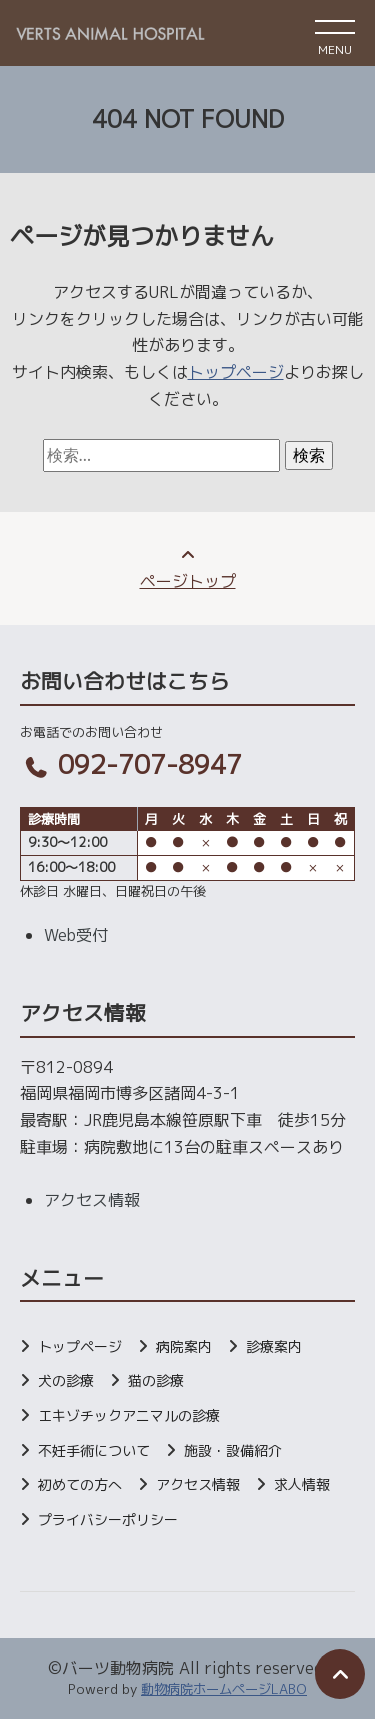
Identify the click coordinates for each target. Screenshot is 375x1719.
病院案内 (184, 1346)
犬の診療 (66, 1380)
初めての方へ (80, 1484)
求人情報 (302, 1484)
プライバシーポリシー (108, 1519)
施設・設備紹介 (233, 1450)
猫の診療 (156, 1380)
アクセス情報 (92, 1200)
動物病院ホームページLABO (224, 1689)
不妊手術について (94, 1450)
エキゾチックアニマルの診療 (129, 1415)
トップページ (236, 372)
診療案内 (274, 1346)
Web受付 (76, 935)
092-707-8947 (131, 764)
